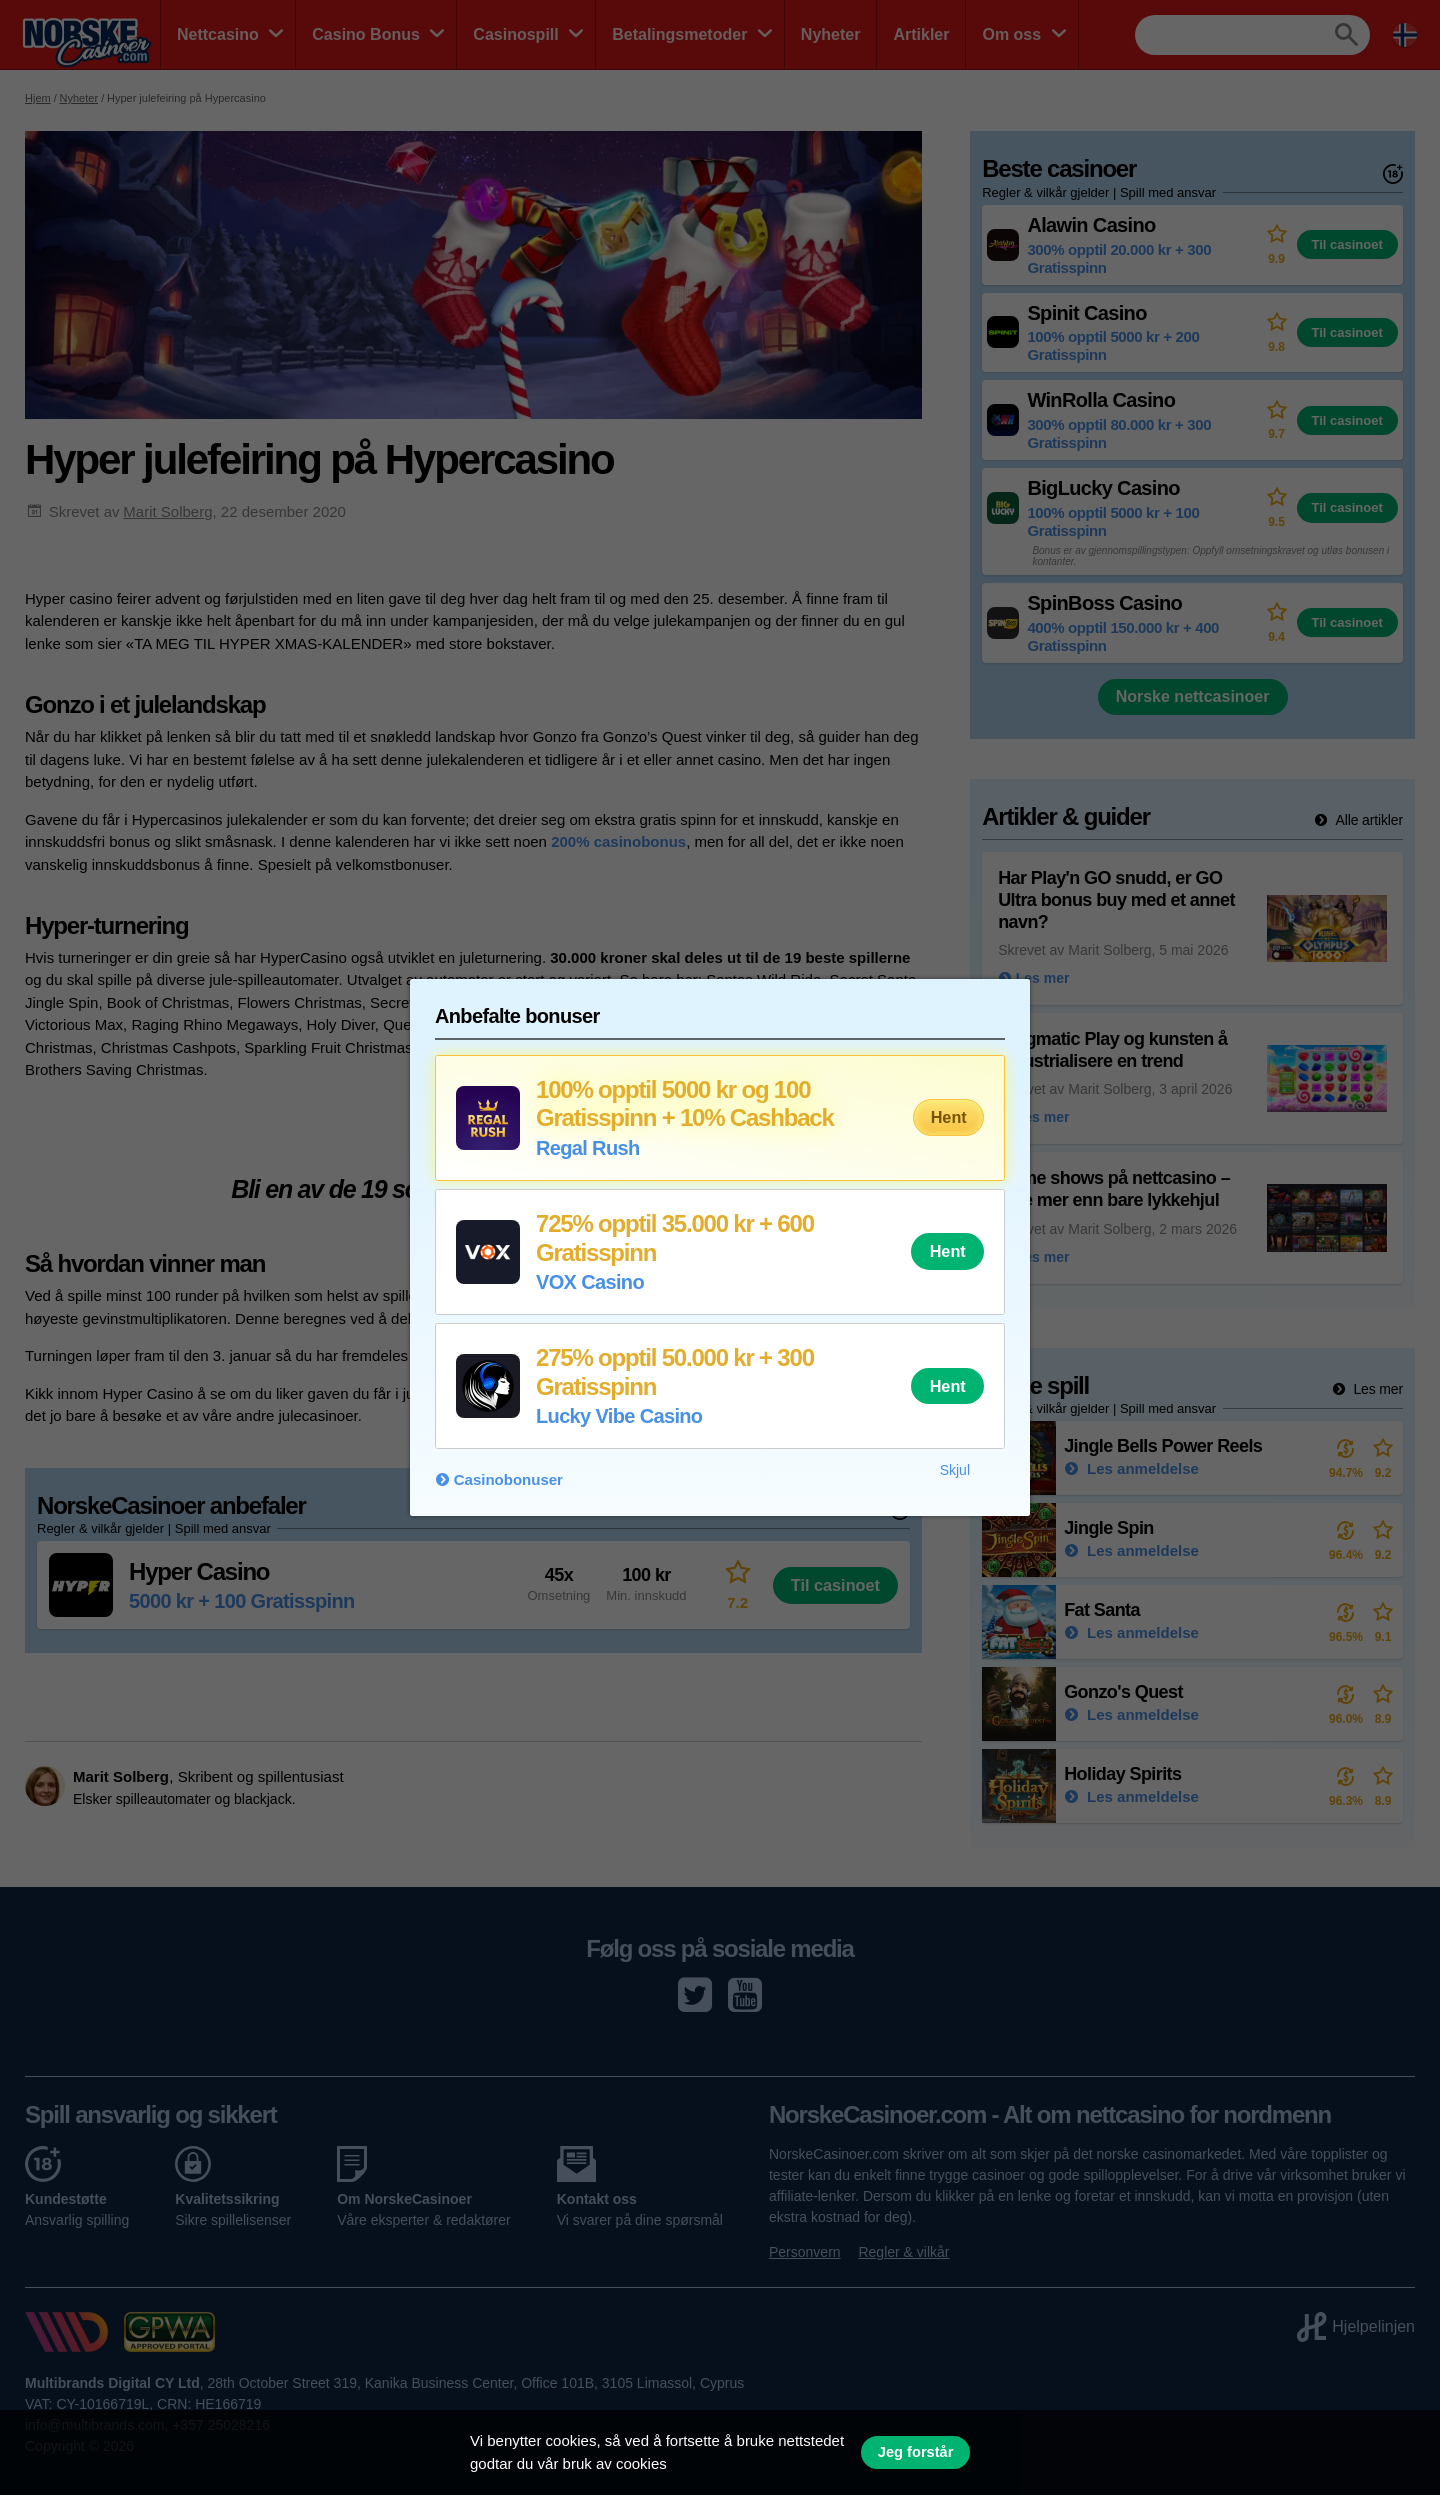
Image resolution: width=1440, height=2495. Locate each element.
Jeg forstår (916, 2452)
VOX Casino (590, 1282)
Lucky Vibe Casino (619, 1416)
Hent (949, 1117)
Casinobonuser (508, 1479)
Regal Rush (588, 1148)
